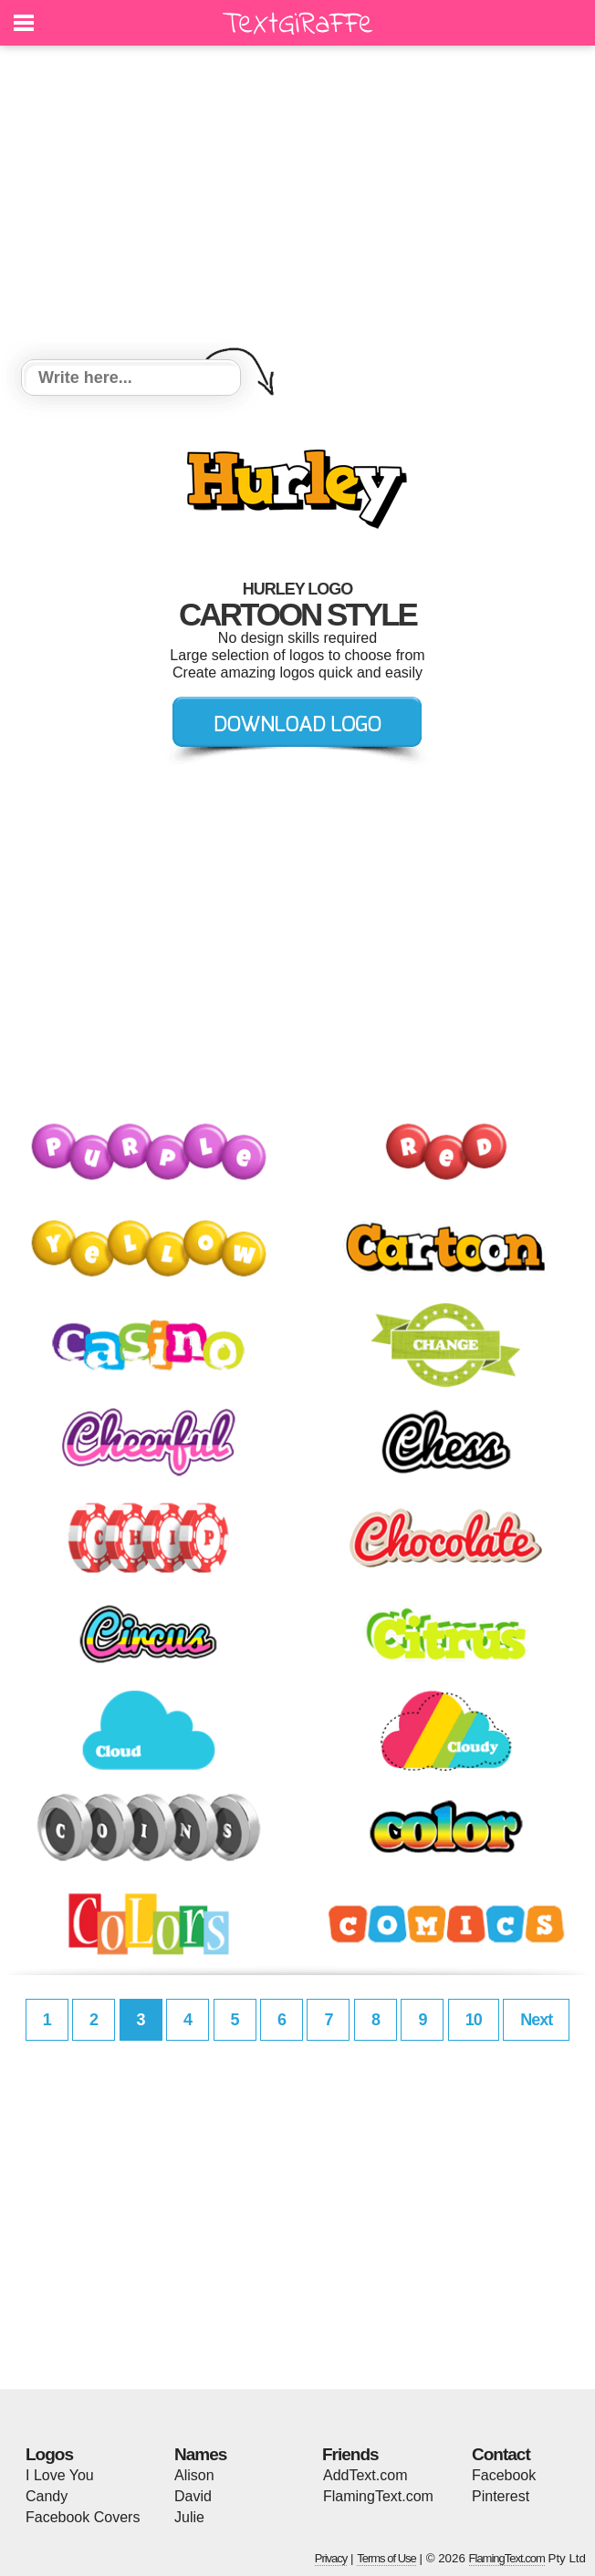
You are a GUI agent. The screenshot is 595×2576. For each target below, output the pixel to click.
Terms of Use (386, 2558)
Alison (194, 2475)
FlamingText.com (378, 2496)
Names (200, 2454)
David (193, 2496)
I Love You (60, 2475)
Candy (47, 2496)
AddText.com (365, 2475)
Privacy (331, 2558)
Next (536, 2020)
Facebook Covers (83, 2517)
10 (473, 2020)
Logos (49, 2454)
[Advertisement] (297, 205)
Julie (189, 2517)
